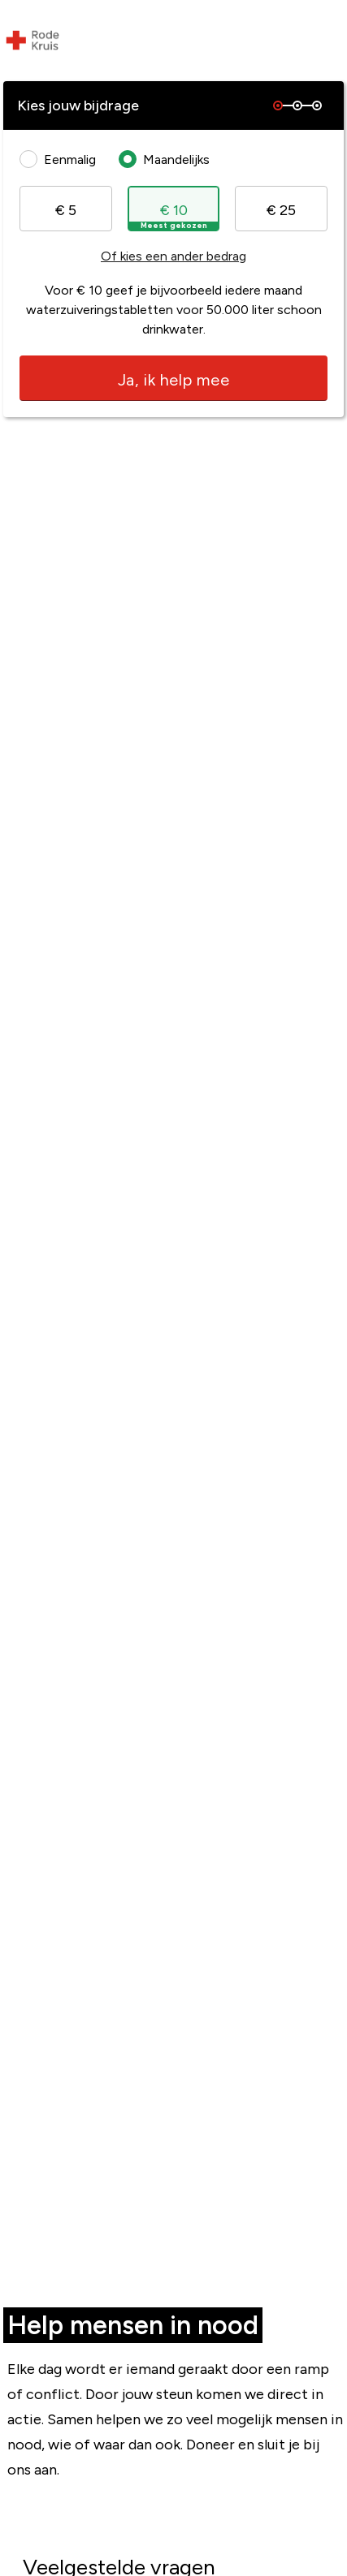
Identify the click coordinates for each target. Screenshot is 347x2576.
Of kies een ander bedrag (173, 256)
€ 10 (173, 215)
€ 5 (65, 210)
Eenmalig (62, 159)
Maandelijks (168, 159)
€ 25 (281, 210)
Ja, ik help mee (174, 380)
